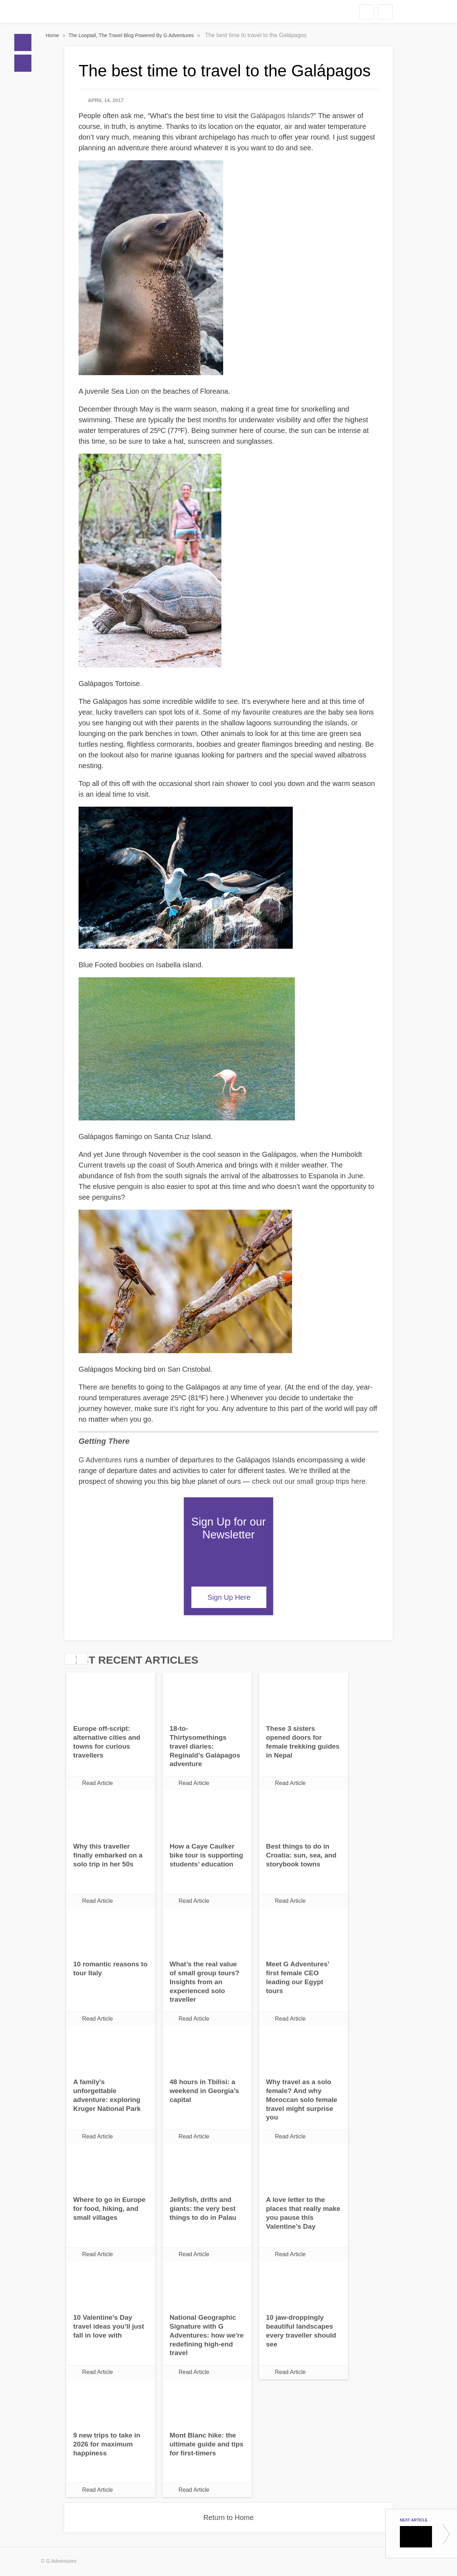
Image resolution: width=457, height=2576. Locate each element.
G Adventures (100, 1460)
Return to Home (228, 2517)
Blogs (22, 63)
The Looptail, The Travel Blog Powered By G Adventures (132, 35)
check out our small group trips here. (310, 1481)
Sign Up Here (228, 1597)
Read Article (97, 1783)
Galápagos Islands (280, 116)
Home (22, 42)
